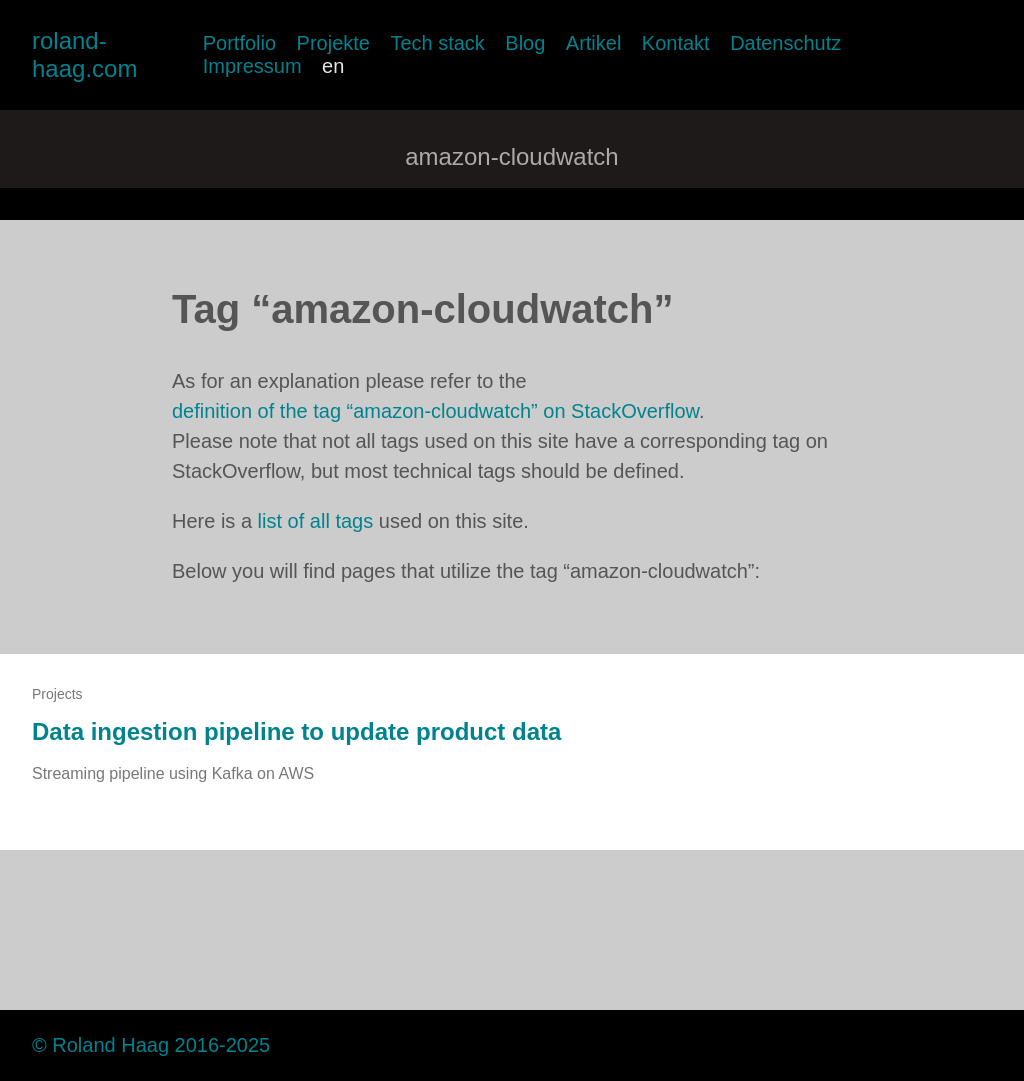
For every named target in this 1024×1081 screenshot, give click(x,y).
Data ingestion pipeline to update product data (296, 731)
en (333, 66)
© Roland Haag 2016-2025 (151, 1045)
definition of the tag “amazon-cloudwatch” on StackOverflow (435, 411)
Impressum (252, 66)
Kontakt (676, 43)
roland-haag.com (84, 54)
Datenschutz (785, 43)
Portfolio (239, 43)
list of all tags (316, 521)
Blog (525, 43)
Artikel (594, 43)
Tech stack (437, 43)
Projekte (333, 43)
